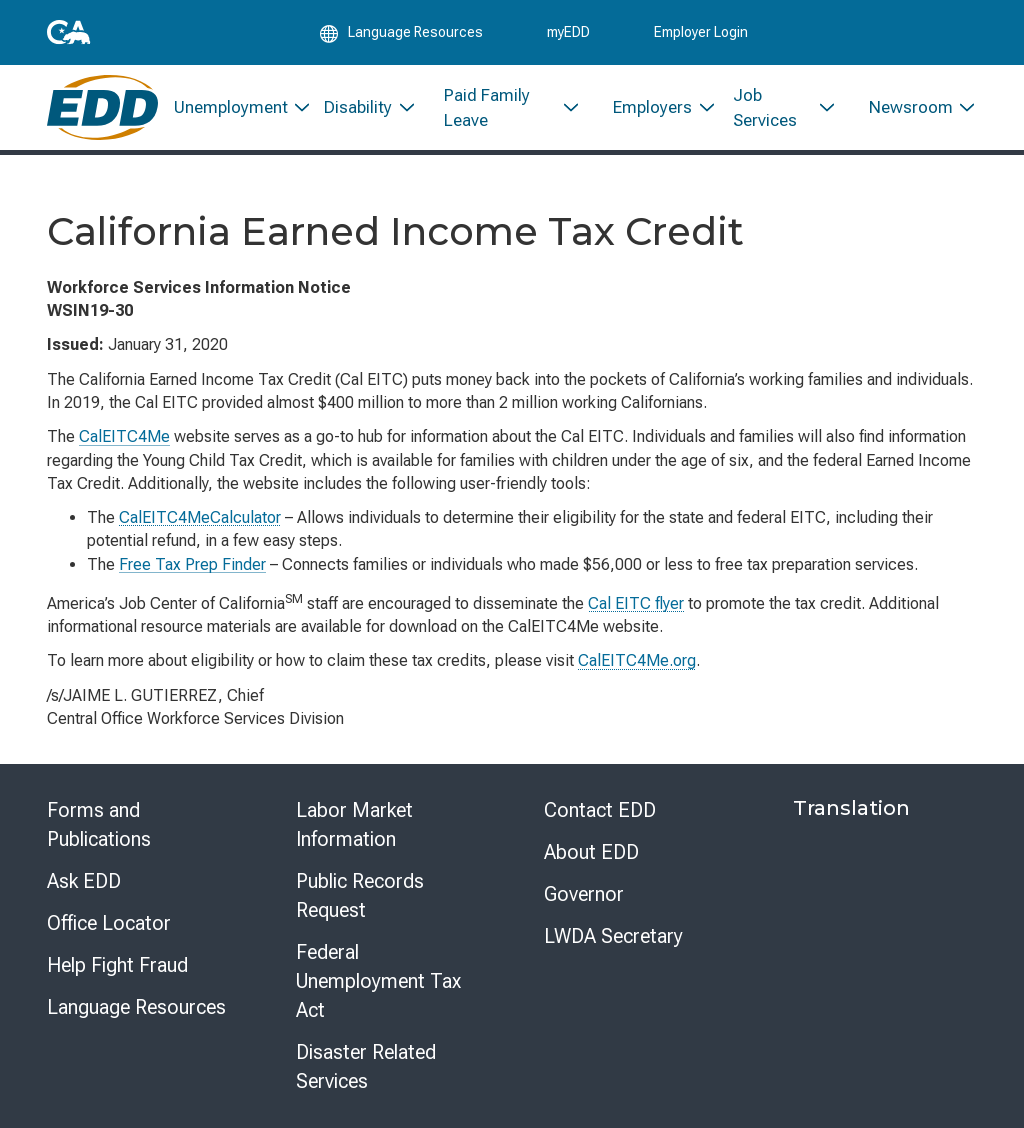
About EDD (591, 852)
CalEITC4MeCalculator (200, 517)
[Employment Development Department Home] (102, 107)
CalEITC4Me (124, 436)
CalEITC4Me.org (637, 660)
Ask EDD (84, 881)
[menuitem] (233, 107)
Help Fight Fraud (117, 965)
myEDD (568, 32)
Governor (584, 894)
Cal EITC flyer (636, 603)
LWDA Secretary (613, 936)
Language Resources (136, 1007)
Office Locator (109, 923)
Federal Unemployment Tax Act (378, 981)
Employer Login (701, 32)
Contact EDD (600, 810)
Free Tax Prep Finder (192, 564)
